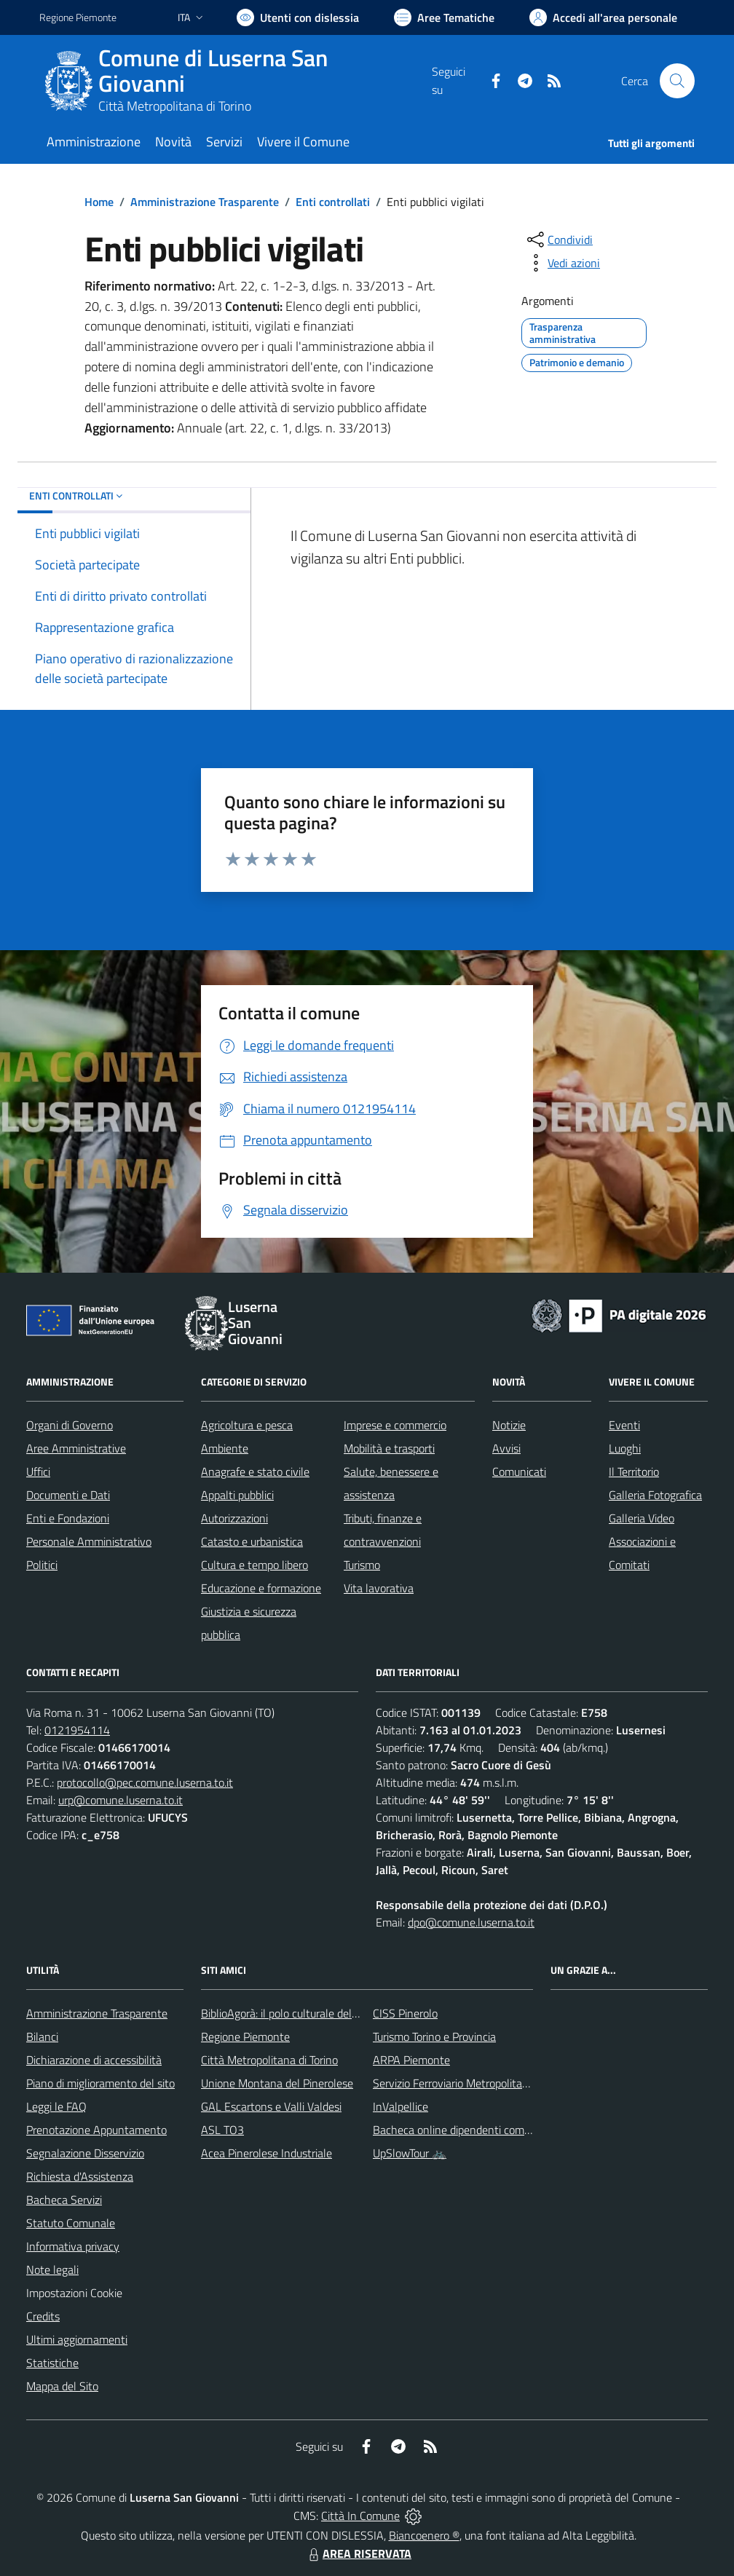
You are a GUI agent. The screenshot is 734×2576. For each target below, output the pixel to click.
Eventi (624, 1425)
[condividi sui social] (558, 239)
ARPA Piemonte (411, 2060)
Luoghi (625, 1448)
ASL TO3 (222, 2129)
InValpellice (400, 2106)
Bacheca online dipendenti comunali (460, 2129)
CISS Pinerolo (405, 2013)
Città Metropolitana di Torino (174, 106)
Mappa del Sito (62, 2386)
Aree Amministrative (76, 1448)
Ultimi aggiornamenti (76, 2339)
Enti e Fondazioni (67, 1518)
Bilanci (42, 2036)
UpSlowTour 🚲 (409, 2153)
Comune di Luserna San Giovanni (213, 70)
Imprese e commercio (395, 1425)
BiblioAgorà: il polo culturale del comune (297, 2013)
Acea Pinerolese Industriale (266, 2153)
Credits (43, 2316)
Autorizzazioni (234, 1518)
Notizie (509, 1425)
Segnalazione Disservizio (85, 2153)
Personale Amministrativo (88, 1541)
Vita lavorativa (379, 1588)
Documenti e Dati (68, 1495)
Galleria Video (641, 1518)
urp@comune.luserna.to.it (120, 1800)
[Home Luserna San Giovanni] (235, 80)
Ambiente (224, 1448)
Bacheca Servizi (64, 2199)
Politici (42, 1564)
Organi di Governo (69, 1425)
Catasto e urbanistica (252, 1541)
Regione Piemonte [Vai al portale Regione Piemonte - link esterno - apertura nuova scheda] (78, 17)
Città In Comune (360, 2515)
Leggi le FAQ (56, 2106)
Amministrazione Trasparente (204, 201)
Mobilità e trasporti (389, 1448)
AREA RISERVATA (358, 2553)
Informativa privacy (72, 2246)
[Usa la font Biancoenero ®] (297, 17)
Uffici (38, 1471)
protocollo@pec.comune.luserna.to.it (145, 1782)
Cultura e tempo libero (254, 1564)
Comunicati (519, 1471)
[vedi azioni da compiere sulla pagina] (562, 262)
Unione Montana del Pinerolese (277, 2083)
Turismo (362, 1564)
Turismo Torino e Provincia (434, 2036)
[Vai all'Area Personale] (603, 17)
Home (99, 201)
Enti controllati (333, 201)
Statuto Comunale (70, 2223)
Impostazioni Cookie (74, 2293)
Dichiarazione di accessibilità (94, 2060)
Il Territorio (634, 1471)
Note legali (52, 2269)
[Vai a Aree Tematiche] (444, 17)
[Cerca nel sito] (677, 80)
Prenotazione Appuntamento (96, 2129)
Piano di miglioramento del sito (100, 2083)
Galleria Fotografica (655, 1495)
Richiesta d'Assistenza (79, 2176)
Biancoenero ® (424, 2535)
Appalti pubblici (237, 1495)
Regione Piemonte (245, 2036)
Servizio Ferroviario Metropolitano (453, 2083)
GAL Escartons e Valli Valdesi (271, 2106)
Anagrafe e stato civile (255, 1471)
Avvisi (506, 1448)
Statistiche (52, 2362)
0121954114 (77, 1730)
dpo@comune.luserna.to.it (471, 1922)
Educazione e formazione (261, 1588)
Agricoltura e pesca (247, 1425)
